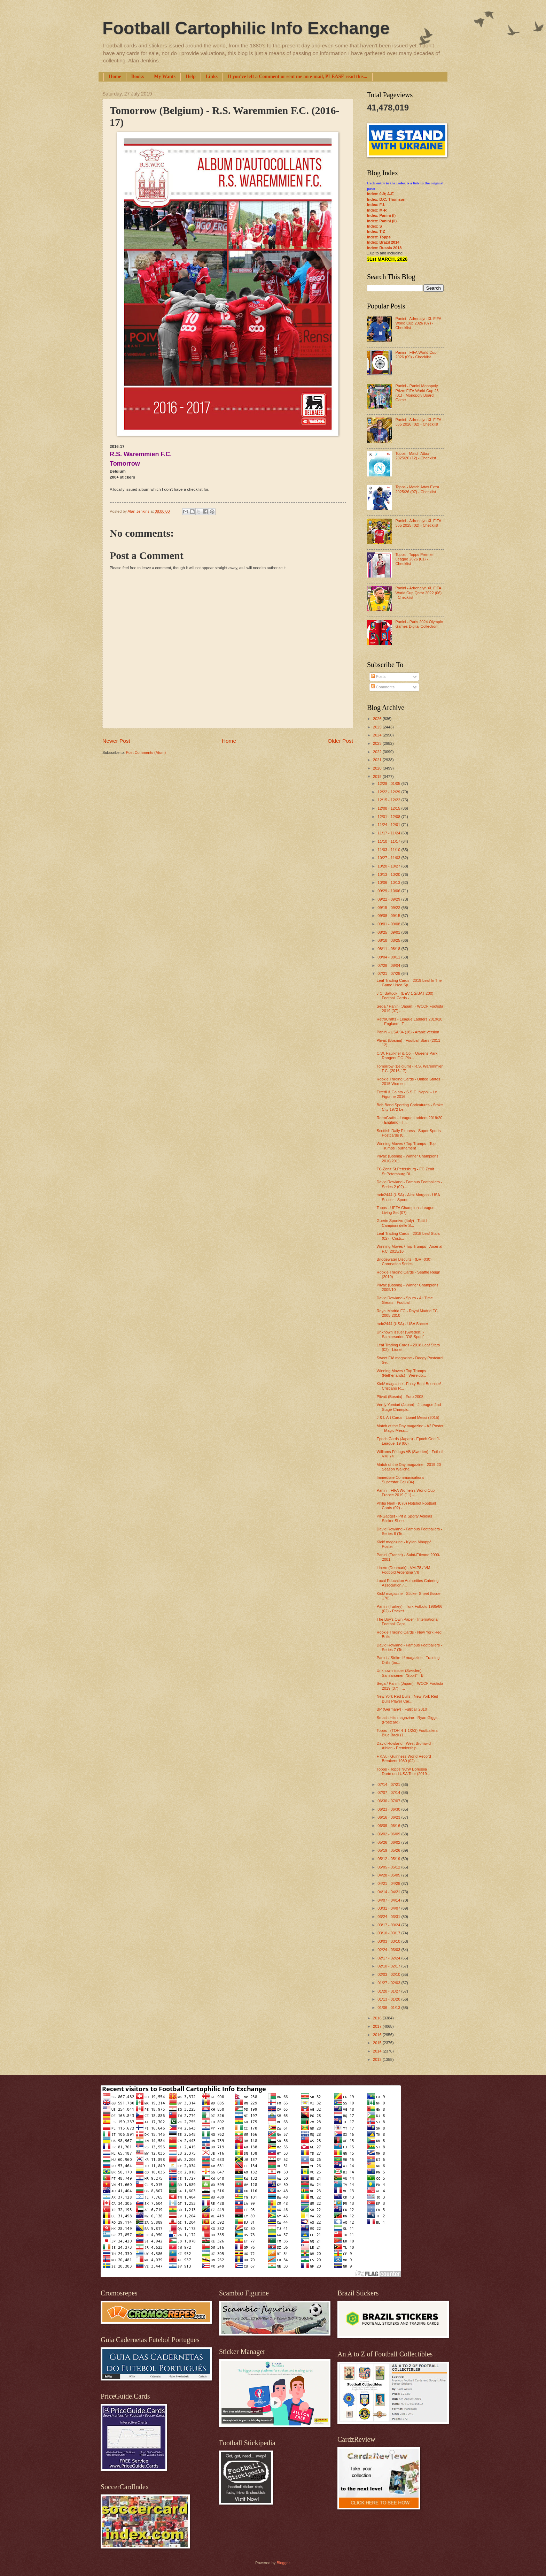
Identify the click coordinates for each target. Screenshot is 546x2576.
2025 (378, 727)
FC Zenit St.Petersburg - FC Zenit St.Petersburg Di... (405, 1171)
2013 (378, 2059)
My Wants (165, 76)
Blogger (282, 2563)
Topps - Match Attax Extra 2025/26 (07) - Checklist (417, 489)
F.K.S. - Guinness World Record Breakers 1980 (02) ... (404, 1758)
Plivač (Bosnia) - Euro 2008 (400, 1396)
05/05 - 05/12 (389, 1867)
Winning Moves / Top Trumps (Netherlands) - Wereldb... (401, 1373)
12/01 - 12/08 (389, 817)
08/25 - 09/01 (389, 932)
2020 (378, 768)
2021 (378, 760)
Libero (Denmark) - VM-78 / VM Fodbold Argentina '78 (403, 1570)
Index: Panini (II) (382, 221)
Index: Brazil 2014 (383, 242)
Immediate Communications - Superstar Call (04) (402, 1479)
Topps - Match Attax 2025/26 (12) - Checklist (415, 455)
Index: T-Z (376, 231)
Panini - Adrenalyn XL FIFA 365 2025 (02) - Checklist (418, 523)
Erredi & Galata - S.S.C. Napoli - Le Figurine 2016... (407, 1094)
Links (212, 76)
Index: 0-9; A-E (380, 194)
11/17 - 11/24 (389, 833)
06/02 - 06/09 (389, 1834)
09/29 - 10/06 (389, 891)
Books (137, 76)
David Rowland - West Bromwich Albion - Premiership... (404, 1745)
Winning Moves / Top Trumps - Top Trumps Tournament (406, 1145)
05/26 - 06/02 (389, 1842)
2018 (378, 2018)
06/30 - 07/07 (389, 1801)
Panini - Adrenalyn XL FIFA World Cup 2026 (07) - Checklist (418, 323)
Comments (383, 687)
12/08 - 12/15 (389, 808)
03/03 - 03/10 (389, 1941)
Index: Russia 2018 (384, 248)
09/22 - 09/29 (389, 899)
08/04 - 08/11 (389, 957)
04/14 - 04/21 (389, 1892)
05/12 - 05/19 (389, 1859)
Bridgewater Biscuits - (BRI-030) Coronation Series (404, 1261)
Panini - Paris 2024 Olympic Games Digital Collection (419, 624)
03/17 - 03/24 (389, 1925)
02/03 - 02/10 (389, 1974)
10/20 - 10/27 (389, 866)
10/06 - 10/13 (389, 882)
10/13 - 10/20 (389, 874)
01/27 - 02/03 (389, 1983)
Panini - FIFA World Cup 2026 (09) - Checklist (415, 354)
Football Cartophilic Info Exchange (246, 28)
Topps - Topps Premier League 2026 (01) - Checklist (414, 559)
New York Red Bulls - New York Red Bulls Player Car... (407, 1698)
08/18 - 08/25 (389, 940)
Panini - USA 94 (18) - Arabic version (408, 1032)
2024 (378, 735)
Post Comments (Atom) (146, 752)
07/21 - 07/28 (389, 973)
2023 (378, 743)
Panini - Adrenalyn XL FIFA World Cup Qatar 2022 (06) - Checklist (418, 592)
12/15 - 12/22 (389, 800)
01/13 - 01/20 (389, 1999)
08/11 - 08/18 (389, 949)
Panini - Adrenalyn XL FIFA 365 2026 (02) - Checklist (418, 422)
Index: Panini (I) (381, 215)
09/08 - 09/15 (389, 916)
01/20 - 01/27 (389, 1991)
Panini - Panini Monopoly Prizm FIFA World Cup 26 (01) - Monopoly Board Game (416, 393)
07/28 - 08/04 (389, 965)
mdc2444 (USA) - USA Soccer (402, 1324)
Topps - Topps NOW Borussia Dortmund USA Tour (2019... (403, 1771)
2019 (378, 776)
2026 (378, 719)
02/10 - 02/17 (389, 1966)
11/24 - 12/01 (389, 825)
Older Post (340, 741)
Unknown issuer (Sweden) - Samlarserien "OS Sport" (400, 1334)
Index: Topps (379, 237)
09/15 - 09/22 (389, 907)
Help (191, 76)
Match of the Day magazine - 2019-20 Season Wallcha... (409, 1466)
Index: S (374, 226)
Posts (378, 676)
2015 (378, 2043)
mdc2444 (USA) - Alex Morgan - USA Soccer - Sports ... (408, 1197)
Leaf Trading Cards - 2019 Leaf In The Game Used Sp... (409, 982)
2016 (378, 2035)
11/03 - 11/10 (389, 850)
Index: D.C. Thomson (386, 199)
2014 (378, 2051)
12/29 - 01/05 (389, 783)
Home (115, 76)
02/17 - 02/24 (389, 1958)
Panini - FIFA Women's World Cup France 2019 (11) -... (406, 1492)
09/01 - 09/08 (389, 924)
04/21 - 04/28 (389, 1883)
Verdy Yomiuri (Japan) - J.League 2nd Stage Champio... (409, 1406)
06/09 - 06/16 (389, 1826)
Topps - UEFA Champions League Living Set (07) (406, 1210)
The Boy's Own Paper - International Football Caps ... (407, 1621)
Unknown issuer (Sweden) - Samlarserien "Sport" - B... (402, 1672)
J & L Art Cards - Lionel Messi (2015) (408, 1417)
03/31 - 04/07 (389, 1908)
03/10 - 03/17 (389, 1933)
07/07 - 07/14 (389, 1792)
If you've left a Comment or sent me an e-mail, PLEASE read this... (297, 76)
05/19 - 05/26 (389, 1850)
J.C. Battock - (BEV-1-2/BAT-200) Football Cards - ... (405, 995)
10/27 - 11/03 (389, 858)
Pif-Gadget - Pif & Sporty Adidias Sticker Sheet (404, 1518)
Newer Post (116, 741)
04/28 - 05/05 (389, 1875)
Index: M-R (377, 210)
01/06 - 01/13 (389, 2007)
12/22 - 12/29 (389, 792)
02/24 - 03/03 (389, 1950)
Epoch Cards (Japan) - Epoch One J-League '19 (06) (408, 1441)
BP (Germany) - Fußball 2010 (402, 1709)
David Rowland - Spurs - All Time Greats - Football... (405, 1300)
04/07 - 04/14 (389, 1900)
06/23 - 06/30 (389, 1809)
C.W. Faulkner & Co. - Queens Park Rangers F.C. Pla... (407, 1055)
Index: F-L (376, 204)
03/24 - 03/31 (389, 1916)
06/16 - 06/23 (389, 1817)
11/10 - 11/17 (389, 841)
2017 (378, 2026)
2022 (378, 752)
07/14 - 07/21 (389, 1784)
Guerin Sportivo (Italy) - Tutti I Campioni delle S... (402, 1222)
